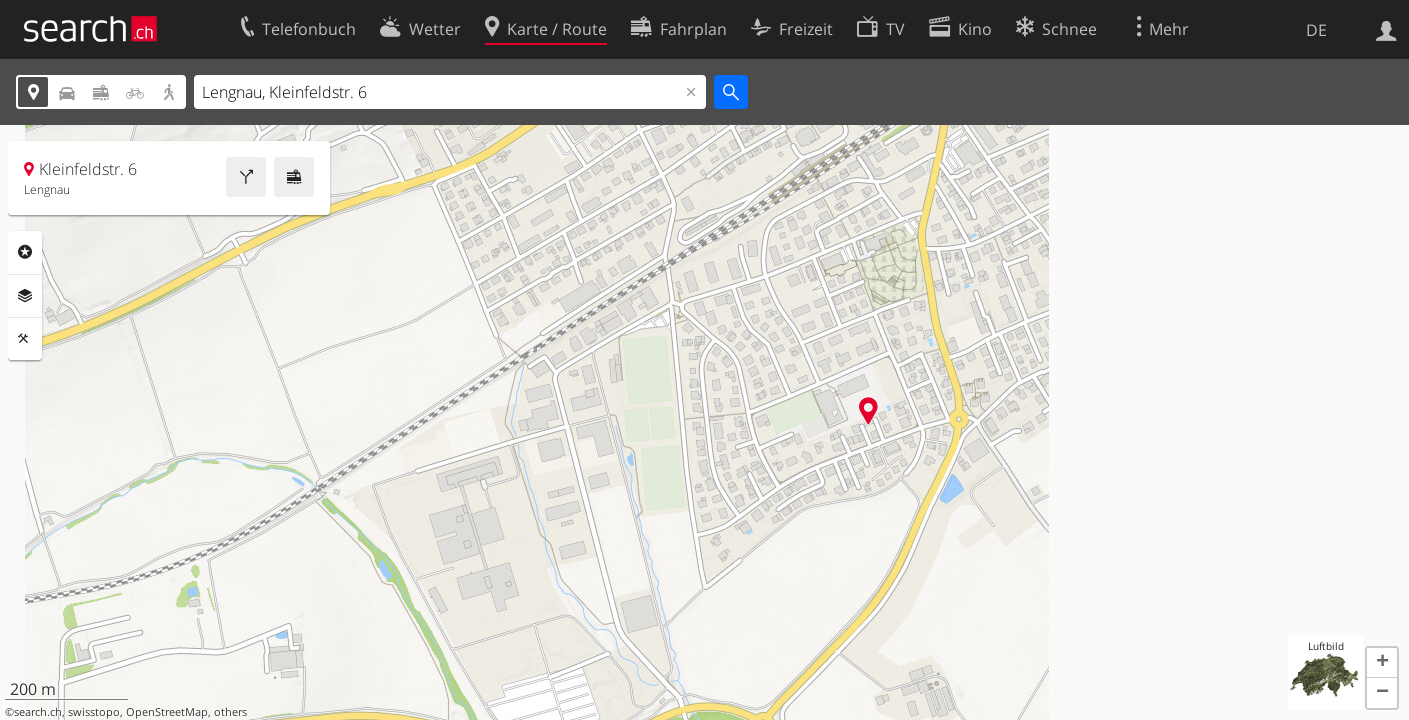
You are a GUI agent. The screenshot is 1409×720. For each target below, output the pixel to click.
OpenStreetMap (167, 712)
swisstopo (94, 712)
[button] (1382, 663)
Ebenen (25, 296)
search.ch (38, 712)
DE (1316, 30)
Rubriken (25, 252)
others (230, 712)
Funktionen (25, 339)
